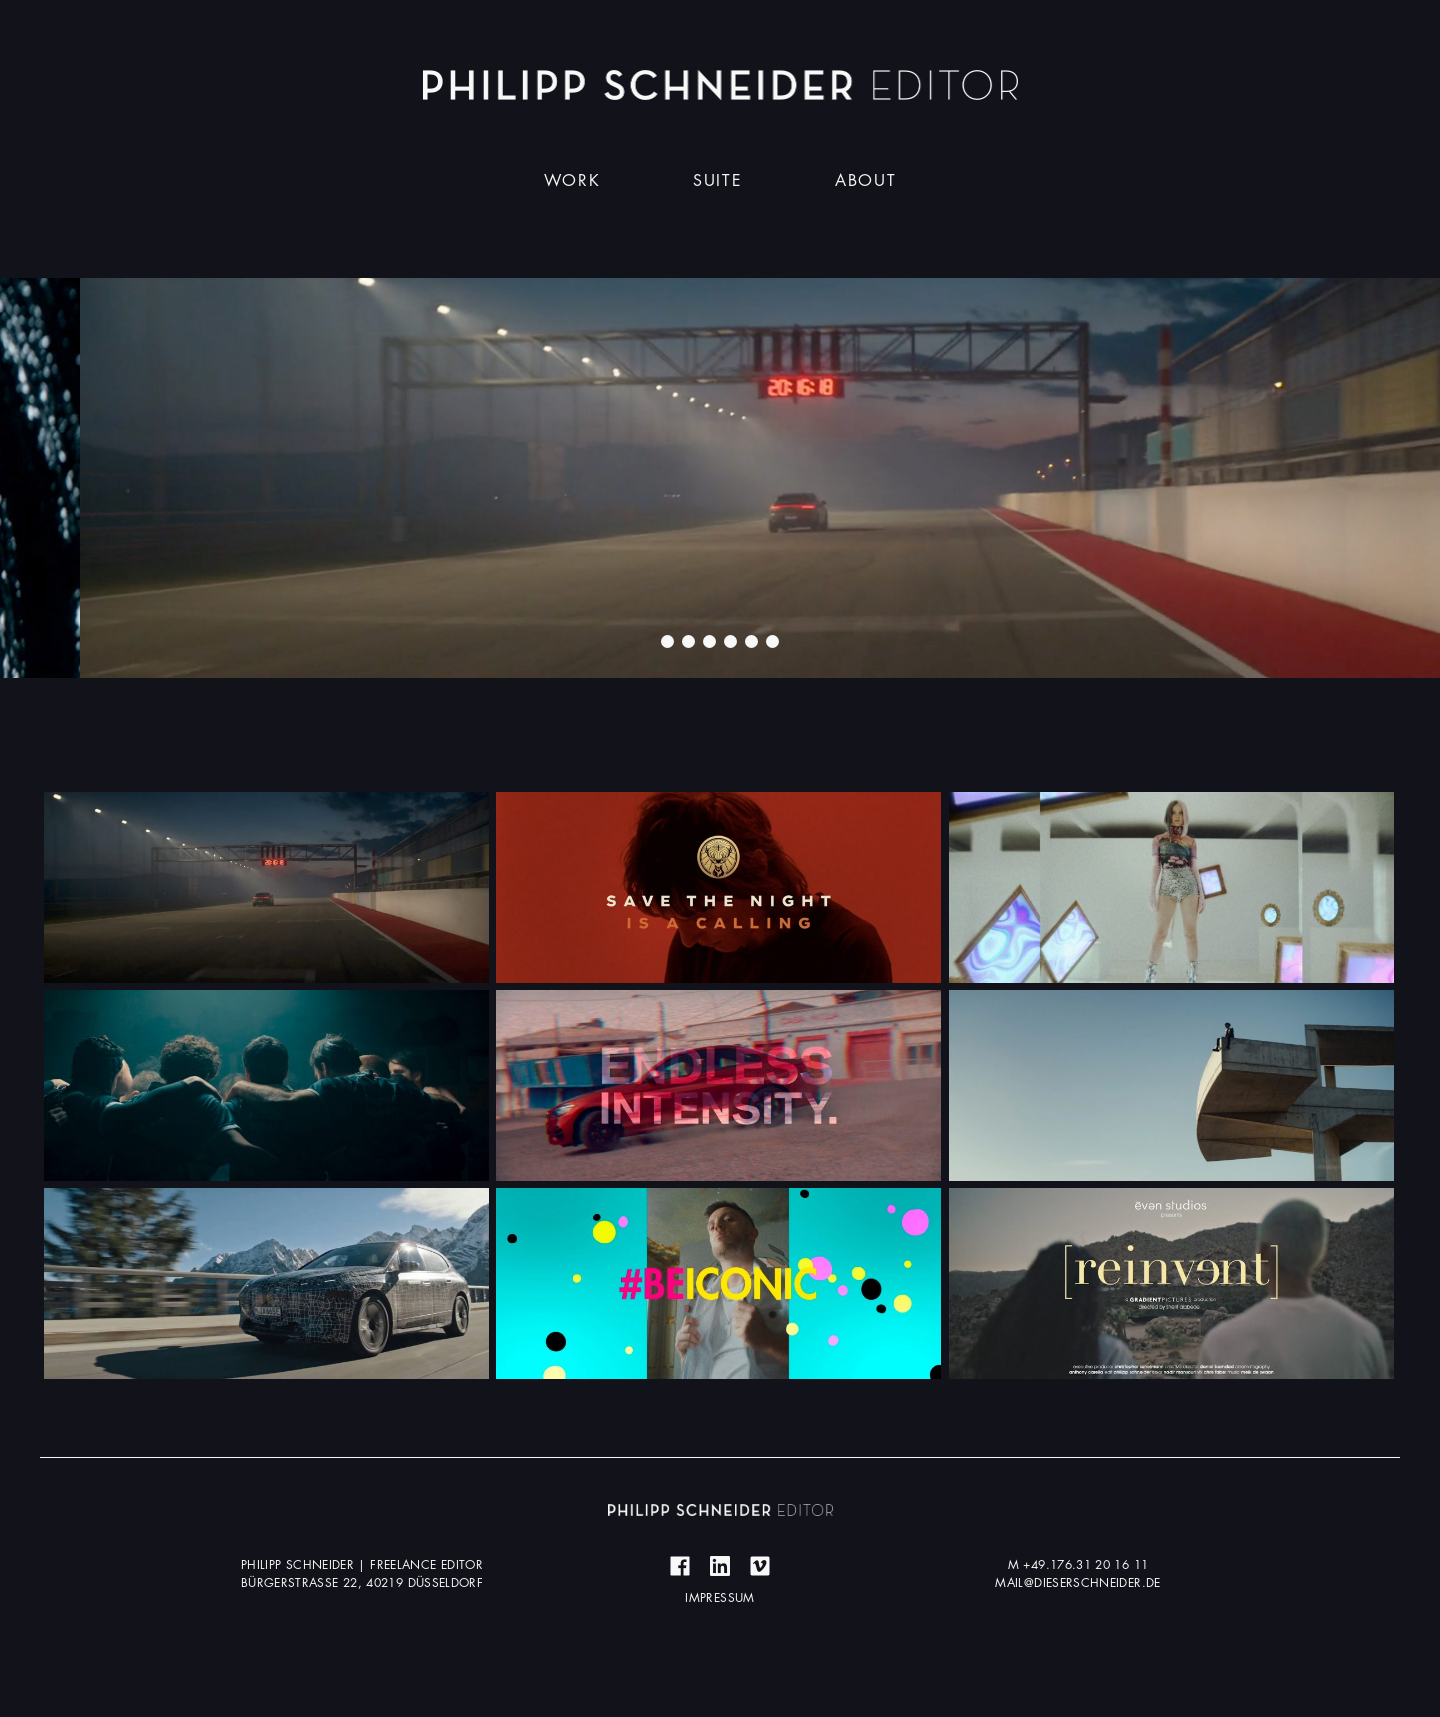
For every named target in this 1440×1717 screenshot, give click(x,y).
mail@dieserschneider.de (1077, 1583)
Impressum (719, 1598)
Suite (717, 181)
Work (572, 181)
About (865, 181)
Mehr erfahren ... (266, 887)
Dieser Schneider (720, 85)
